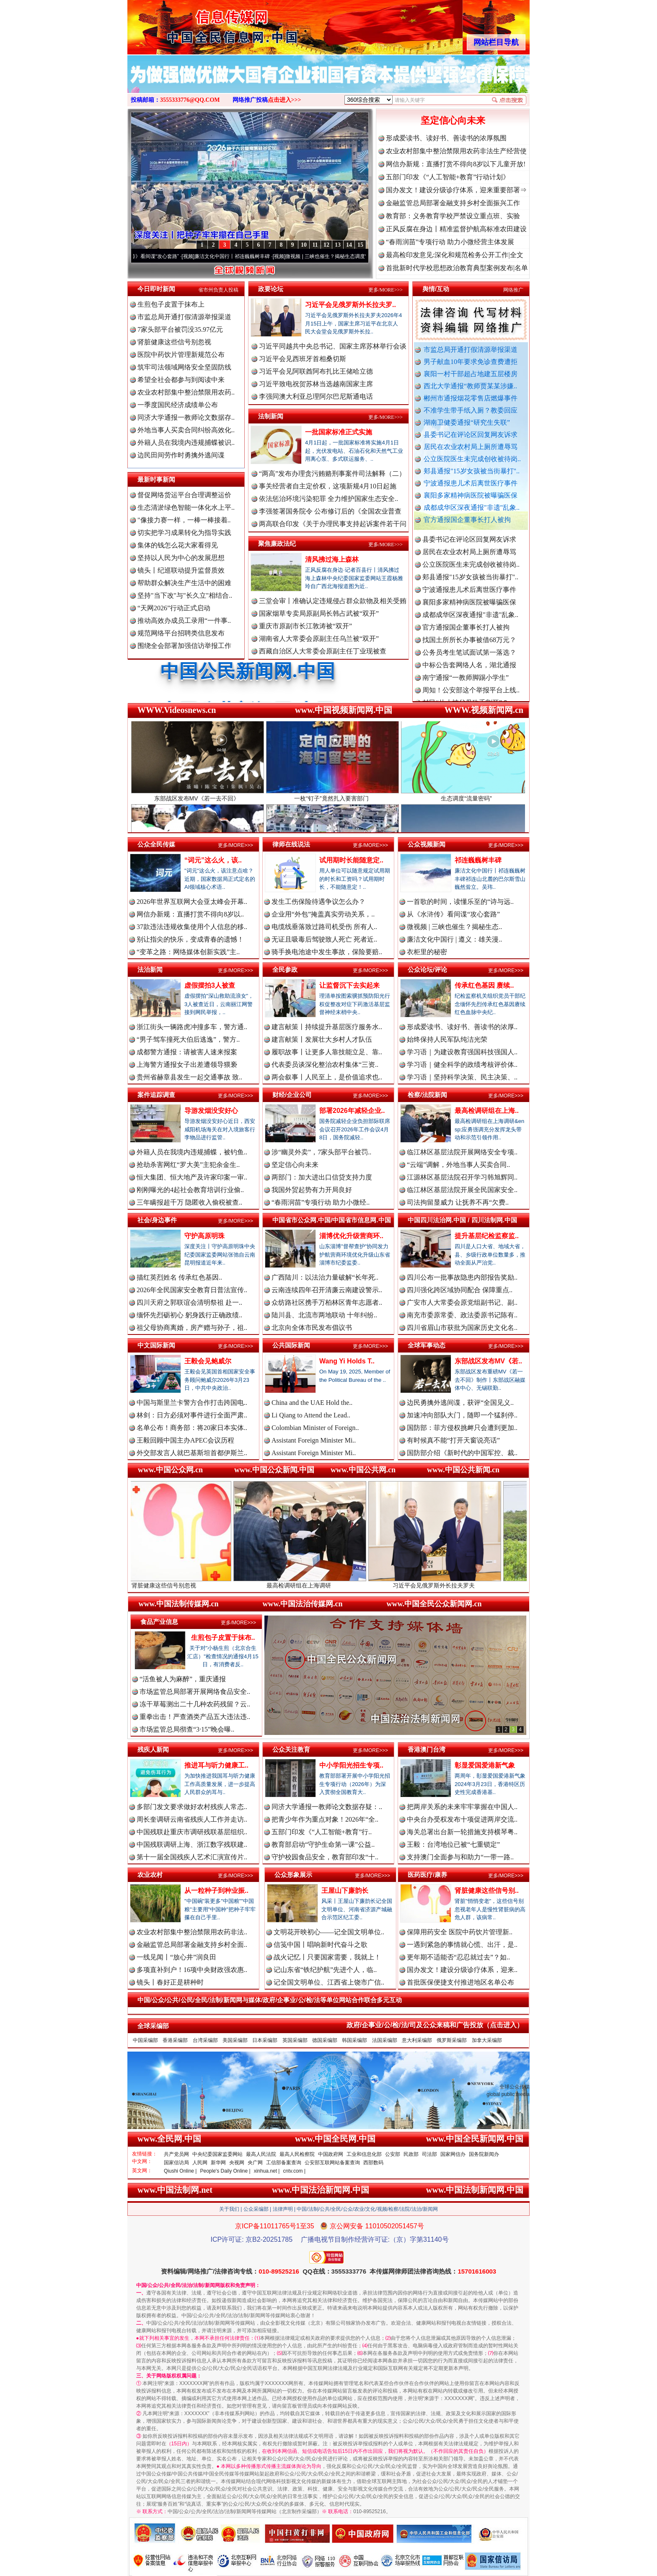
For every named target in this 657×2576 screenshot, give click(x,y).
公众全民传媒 (156, 844)
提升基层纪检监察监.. (487, 1235)
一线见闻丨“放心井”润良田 (176, 1957)
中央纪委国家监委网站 (217, 2154)
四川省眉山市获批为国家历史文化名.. (462, 1327)
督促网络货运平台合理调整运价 (184, 494)
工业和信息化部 (364, 2154)
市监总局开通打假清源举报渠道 (470, 349)
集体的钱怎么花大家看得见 (177, 545)
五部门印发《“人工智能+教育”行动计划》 (448, 177)
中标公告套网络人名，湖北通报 (469, 677)
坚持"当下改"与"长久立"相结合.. (184, 595)
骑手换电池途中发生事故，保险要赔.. (327, 951)
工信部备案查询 (283, 2163)
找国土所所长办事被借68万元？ (469, 652)
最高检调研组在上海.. (487, 1110)
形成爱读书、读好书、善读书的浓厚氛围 (446, 138)
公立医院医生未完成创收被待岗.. (472, 458)
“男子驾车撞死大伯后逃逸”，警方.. (188, 1039)
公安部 (392, 2154)
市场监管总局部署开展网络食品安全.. (195, 1691)
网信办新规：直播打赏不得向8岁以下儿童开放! (455, 164)
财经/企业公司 (292, 1094)
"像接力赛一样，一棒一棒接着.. (184, 520)
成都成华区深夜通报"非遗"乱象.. (472, 507)
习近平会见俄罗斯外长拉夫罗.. (350, 304)
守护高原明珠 (204, 1235)
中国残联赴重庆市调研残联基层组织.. (192, 1831)
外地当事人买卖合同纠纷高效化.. (186, 430)
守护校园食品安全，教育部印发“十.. (325, 1857)
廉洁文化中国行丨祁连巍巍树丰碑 (251, 256)
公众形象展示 (293, 1874)
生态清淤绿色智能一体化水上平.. (186, 507)
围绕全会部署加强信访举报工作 (184, 645)
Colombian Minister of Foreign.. (315, 1427)
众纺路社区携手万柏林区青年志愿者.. (327, 1302)
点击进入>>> (284, 100)
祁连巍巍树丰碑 (478, 860)
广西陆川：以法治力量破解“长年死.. (325, 1277)
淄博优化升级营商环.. (351, 1235)
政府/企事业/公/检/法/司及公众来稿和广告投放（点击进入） (435, 2025)
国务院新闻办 (484, 2154)
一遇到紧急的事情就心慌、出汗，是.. (462, 1944)
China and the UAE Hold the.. (312, 1402)
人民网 (199, 2163)
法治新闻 (150, 969)
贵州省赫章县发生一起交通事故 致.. (189, 1077)
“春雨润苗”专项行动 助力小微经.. (321, 1202)
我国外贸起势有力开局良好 (312, 1189)
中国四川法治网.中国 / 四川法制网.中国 (462, 1219)
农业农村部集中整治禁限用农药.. (186, 392)
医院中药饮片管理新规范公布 (181, 354)
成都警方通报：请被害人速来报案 (187, 1052)
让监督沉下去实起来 (349, 985)
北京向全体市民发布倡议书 (312, 1327)
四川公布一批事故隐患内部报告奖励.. (462, 1277)
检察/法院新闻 (427, 1094)
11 (315, 245)
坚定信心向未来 (453, 120)
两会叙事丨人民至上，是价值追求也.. (327, 1077)
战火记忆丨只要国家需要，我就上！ (327, 1957)
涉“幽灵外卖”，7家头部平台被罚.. (321, 1152)
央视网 (236, 2163)
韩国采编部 (354, 2040)
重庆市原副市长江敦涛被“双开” (305, 626)
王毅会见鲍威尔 (207, 1361)
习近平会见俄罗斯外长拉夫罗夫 (459, 1582)
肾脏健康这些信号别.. (487, 1890)
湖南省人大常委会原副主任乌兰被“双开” (319, 638)
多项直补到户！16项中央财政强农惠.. (192, 1969)
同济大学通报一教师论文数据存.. (186, 417)
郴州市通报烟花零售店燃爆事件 (470, 398)
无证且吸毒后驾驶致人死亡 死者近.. (324, 939)
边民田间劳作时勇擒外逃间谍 (181, 455)
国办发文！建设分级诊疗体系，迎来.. (462, 1969)
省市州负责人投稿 (218, 290)
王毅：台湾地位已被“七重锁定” (453, 1844)
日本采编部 (264, 2040)
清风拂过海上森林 (332, 559)
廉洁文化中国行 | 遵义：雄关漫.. (454, 939)
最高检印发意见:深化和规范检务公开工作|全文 (454, 254)
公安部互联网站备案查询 (332, 2163)
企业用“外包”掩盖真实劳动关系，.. (323, 914)
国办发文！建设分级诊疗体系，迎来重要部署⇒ (456, 190)
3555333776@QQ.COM (190, 100)
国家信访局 (176, 2163)
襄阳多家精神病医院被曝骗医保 (470, 495)
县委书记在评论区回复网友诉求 (470, 434)
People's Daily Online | (225, 2171)
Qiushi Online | (180, 2171)
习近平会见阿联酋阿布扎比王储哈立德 (316, 371)
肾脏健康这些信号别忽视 (174, 342)
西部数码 (373, 2163)
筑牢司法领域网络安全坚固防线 (184, 367)
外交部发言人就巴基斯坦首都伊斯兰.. (192, 1452)
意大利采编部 (417, 2040)
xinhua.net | (267, 2171)
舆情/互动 (435, 288)
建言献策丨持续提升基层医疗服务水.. (327, 1026)
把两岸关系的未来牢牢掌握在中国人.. (462, 1806)
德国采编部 (324, 2040)
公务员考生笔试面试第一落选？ (469, 665)
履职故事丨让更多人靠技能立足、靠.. (327, 1052)
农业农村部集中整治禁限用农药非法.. (192, 1932)
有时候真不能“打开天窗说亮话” (453, 1440)
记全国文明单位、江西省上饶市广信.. (329, 1982)
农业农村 (150, 1874)
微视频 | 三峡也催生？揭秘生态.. (454, 926)
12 (326, 245)
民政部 (411, 2154)
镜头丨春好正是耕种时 (170, 1982)
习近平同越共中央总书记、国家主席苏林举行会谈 (332, 346)
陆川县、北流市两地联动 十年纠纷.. (324, 1315)
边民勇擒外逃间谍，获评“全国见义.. (460, 1402)
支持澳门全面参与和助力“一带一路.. (460, 1857)
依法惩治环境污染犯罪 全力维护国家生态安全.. (328, 498)
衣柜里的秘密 (427, 951)
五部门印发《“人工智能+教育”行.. (322, 1831)
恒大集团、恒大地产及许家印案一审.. (192, 1177)
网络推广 (513, 290)
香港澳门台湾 (426, 1749)
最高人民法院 (261, 2154)
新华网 (218, 2163)
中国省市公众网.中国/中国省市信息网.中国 (331, 1219)
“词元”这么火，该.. (213, 860)
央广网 (255, 2163)
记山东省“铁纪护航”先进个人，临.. (325, 1969)
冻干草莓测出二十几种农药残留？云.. (195, 1704)
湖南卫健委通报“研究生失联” (467, 422)
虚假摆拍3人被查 (209, 985)
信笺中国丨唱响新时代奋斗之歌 (320, 1944)
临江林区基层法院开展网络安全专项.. (462, 1152)
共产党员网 (176, 2154)
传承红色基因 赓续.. (484, 985)
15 (360, 245)
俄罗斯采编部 (452, 2040)
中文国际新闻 (156, 1345)
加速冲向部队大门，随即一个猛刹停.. (462, 1415)
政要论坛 (270, 288)
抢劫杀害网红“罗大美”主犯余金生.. (188, 1164)
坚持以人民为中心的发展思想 (181, 557)
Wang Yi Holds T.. (347, 1361)
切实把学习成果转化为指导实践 (184, 532)
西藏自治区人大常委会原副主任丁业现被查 (322, 651)
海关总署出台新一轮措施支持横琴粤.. (462, 1831)
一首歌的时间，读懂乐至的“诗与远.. (460, 901)
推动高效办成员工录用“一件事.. (184, 620)
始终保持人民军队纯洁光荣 (447, 1039)
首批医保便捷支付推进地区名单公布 (460, 1982)
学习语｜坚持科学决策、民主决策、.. (462, 1077)
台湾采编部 (205, 2040)
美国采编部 (235, 2040)
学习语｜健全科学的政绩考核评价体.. (462, 1064)
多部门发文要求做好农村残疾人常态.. (192, 1806)
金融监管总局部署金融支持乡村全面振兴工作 (453, 202)
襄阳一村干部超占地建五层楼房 (470, 373)
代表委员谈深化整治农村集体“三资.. (325, 1064)
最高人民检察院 (297, 2154)
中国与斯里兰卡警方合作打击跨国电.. (192, 1402)
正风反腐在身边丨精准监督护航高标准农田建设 (456, 228)
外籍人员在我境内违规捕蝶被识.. (186, 442)
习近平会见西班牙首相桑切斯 (302, 358)
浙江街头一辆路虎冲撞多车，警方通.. (192, 1026)
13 (338, 245)
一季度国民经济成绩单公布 (177, 404)
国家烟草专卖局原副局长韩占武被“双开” (319, 613)
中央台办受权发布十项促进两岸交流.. (462, 1819)
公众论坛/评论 (427, 969)
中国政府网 (330, 2154)
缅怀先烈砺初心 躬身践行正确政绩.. (189, 1315)
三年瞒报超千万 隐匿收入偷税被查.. (189, 1202)
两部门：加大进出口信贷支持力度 (322, 1177)
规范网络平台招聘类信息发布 (181, 633)
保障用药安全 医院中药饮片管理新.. (459, 1932)
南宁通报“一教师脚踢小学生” (465, 690)
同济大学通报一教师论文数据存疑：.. (327, 1806)
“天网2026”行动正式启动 (173, 608)
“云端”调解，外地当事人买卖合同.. (458, 1164)
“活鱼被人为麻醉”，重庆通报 (183, 1679)
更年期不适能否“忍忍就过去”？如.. (458, 1957)
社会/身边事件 (157, 1219)
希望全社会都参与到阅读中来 (181, 379)
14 (349, 245)
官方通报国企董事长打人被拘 (467, 519)
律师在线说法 (291, 844)
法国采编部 (384, 2040)
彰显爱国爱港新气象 (485, 1765)
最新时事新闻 (156, 479)
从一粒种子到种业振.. (216, 1890)
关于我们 (229, 2209)
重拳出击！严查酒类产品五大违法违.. (195, 1716)
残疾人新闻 (153, 1749)
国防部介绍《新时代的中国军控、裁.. (462, 1452)
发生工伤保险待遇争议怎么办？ (318, 901)
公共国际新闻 (291, 1345)
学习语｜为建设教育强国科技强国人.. (462, 1052)
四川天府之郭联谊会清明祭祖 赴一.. (189, 1302)
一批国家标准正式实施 (338, 432)
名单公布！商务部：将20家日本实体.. (192, 1427)
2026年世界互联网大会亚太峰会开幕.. (192, 901)
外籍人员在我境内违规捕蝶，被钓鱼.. (192, 1152)
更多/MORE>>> (385, 290)
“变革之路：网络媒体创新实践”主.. (188, 951)
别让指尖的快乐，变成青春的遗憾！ (190, 939)
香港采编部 (175, 2040)
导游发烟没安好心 (211, 1110)
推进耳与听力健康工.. (216, 1765)
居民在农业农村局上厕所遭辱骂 (470, 446)
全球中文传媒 (196, 24)
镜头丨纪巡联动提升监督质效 (181, 570)
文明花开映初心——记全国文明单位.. (329, 1932)
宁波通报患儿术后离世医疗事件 (470, 483)
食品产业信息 (159, 1621)
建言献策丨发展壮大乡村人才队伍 (322, 1039)
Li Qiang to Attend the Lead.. (311, 1415)
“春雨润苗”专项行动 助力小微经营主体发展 (450, 241)
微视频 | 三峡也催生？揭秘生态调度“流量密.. (354, 256)
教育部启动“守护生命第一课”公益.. (323, 1844)
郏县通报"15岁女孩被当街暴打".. (472, 471)
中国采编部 (145, 2040)
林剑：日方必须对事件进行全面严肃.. (192, 1415)
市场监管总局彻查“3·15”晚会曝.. (187, 1729)
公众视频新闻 (426, 844)
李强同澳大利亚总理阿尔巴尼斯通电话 (316, 396)
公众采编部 (256, 2209)
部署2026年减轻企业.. (352, 1110)
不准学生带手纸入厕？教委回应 (470, 410)
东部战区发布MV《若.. (488, 1361)
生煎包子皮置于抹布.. (223, 1637)
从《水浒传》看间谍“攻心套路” (163, 256)
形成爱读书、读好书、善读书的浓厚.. (462, 1026)
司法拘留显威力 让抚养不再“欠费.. (458, 1202)
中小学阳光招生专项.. (351, 1765)
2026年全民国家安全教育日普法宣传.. (192, 1289)
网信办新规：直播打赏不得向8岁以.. (190, 914)
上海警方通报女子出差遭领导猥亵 (187, 1064)
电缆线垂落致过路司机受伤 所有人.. (324, 926)
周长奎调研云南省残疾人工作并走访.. (192, 1819)
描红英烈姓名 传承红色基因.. (179, 1277)
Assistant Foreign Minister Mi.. (314, 1440)
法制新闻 (270, 416)
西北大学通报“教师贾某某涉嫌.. (470, 386)
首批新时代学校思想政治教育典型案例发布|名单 (457, 267)
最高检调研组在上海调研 (325, 1582)
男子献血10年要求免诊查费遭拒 (470, 361)
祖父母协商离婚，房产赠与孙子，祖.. (192, 1327)
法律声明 (283, 2209)
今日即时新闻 (156, 288)
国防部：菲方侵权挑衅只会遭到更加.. (462, 1427)
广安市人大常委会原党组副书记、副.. (462, 1302)
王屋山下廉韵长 (344, 1890)
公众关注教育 (291, 1749)
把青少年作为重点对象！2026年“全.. (325, 1819)
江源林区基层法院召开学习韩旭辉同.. (462, 1177)
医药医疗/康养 (427, 1874)
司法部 (429, 2154)
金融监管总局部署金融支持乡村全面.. (192, 1944)
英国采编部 (295, 2040)
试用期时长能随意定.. (351, 860)
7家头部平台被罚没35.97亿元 (180, 329)
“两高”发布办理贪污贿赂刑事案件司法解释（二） (332, 473)
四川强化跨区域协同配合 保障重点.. (459, 1289)
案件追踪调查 (156, 1094)
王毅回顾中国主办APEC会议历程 (185, 1440)
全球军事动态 (426, 1345)
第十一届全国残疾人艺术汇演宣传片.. (192, 1857)
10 (304, 245)
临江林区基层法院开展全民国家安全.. (462, 1189)
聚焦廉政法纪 (277, 543)
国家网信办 (453, 2154)
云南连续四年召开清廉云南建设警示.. (327, 1289)
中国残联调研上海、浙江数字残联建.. (192, 1844)
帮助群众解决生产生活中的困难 (184, 582)
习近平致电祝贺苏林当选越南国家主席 (316, 383)
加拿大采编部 (487, 2040)
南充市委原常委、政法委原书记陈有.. (462, 1315)
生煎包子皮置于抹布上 (170, 304)
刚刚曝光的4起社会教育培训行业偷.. (190, 1189)
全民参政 (284, 969)
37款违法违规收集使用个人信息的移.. (192, 926)
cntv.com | (294, 2171)
